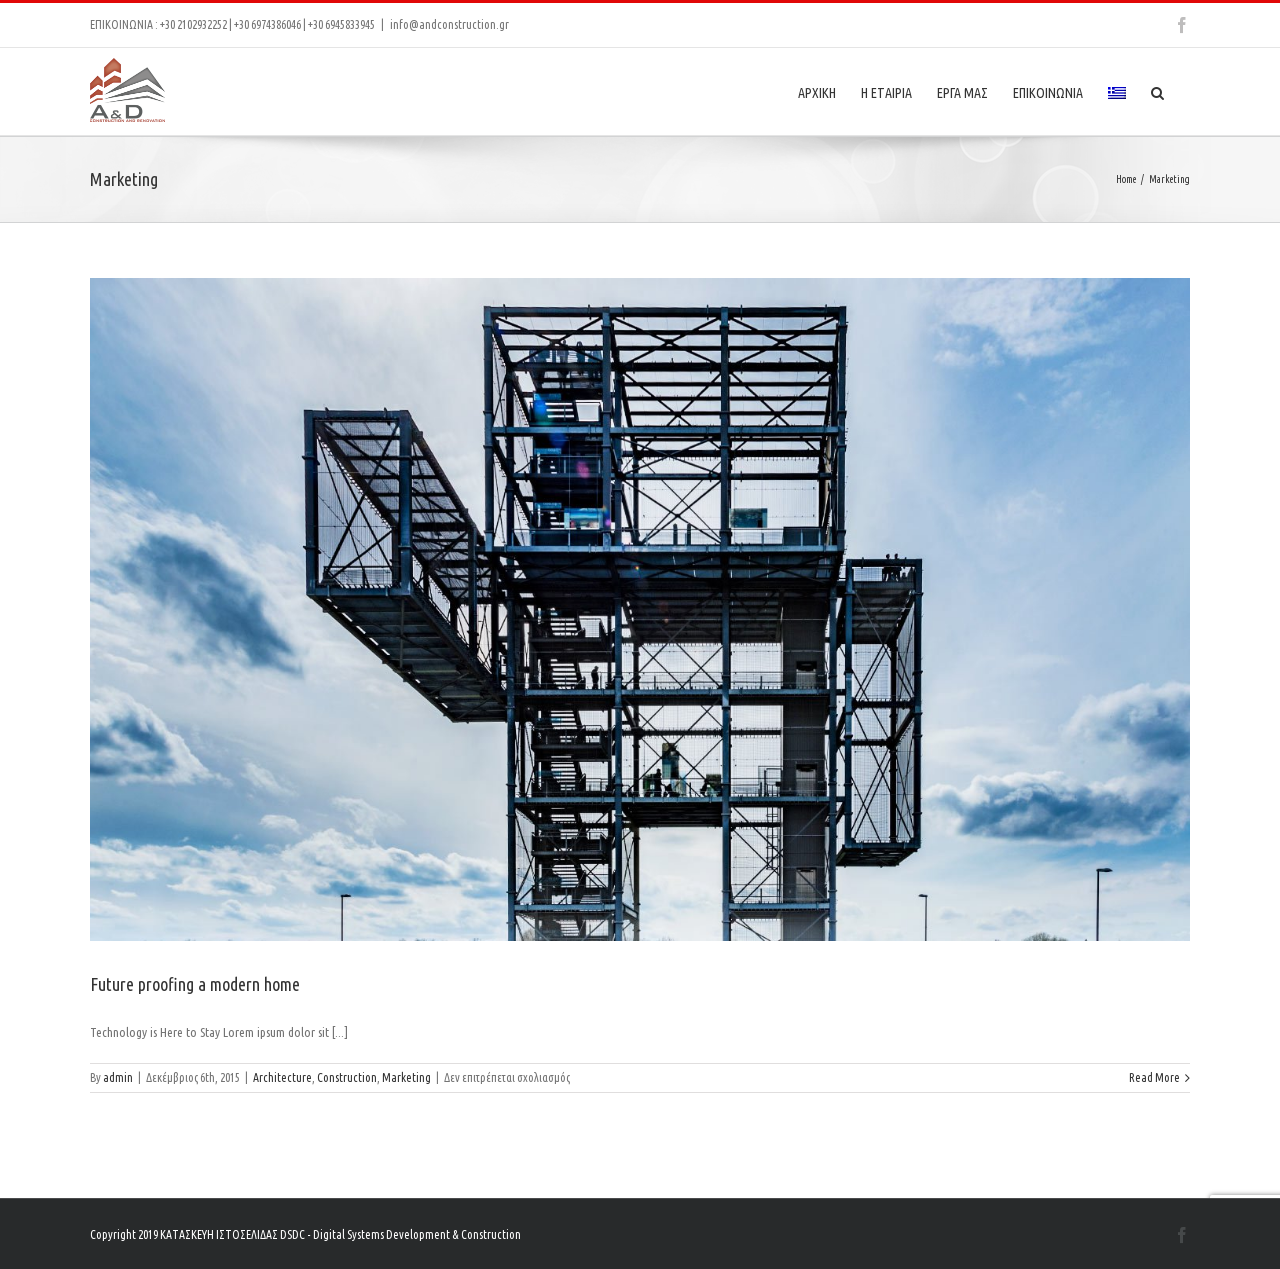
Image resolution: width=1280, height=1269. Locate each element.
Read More (1154, 1077)
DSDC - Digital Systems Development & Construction (400, 1234)
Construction (347, 1077)
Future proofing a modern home (195, 984)
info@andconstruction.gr (449, 24)
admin (118, 1077)
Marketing (406, 1077)
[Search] (1158, 91)
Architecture (282, 1077)
